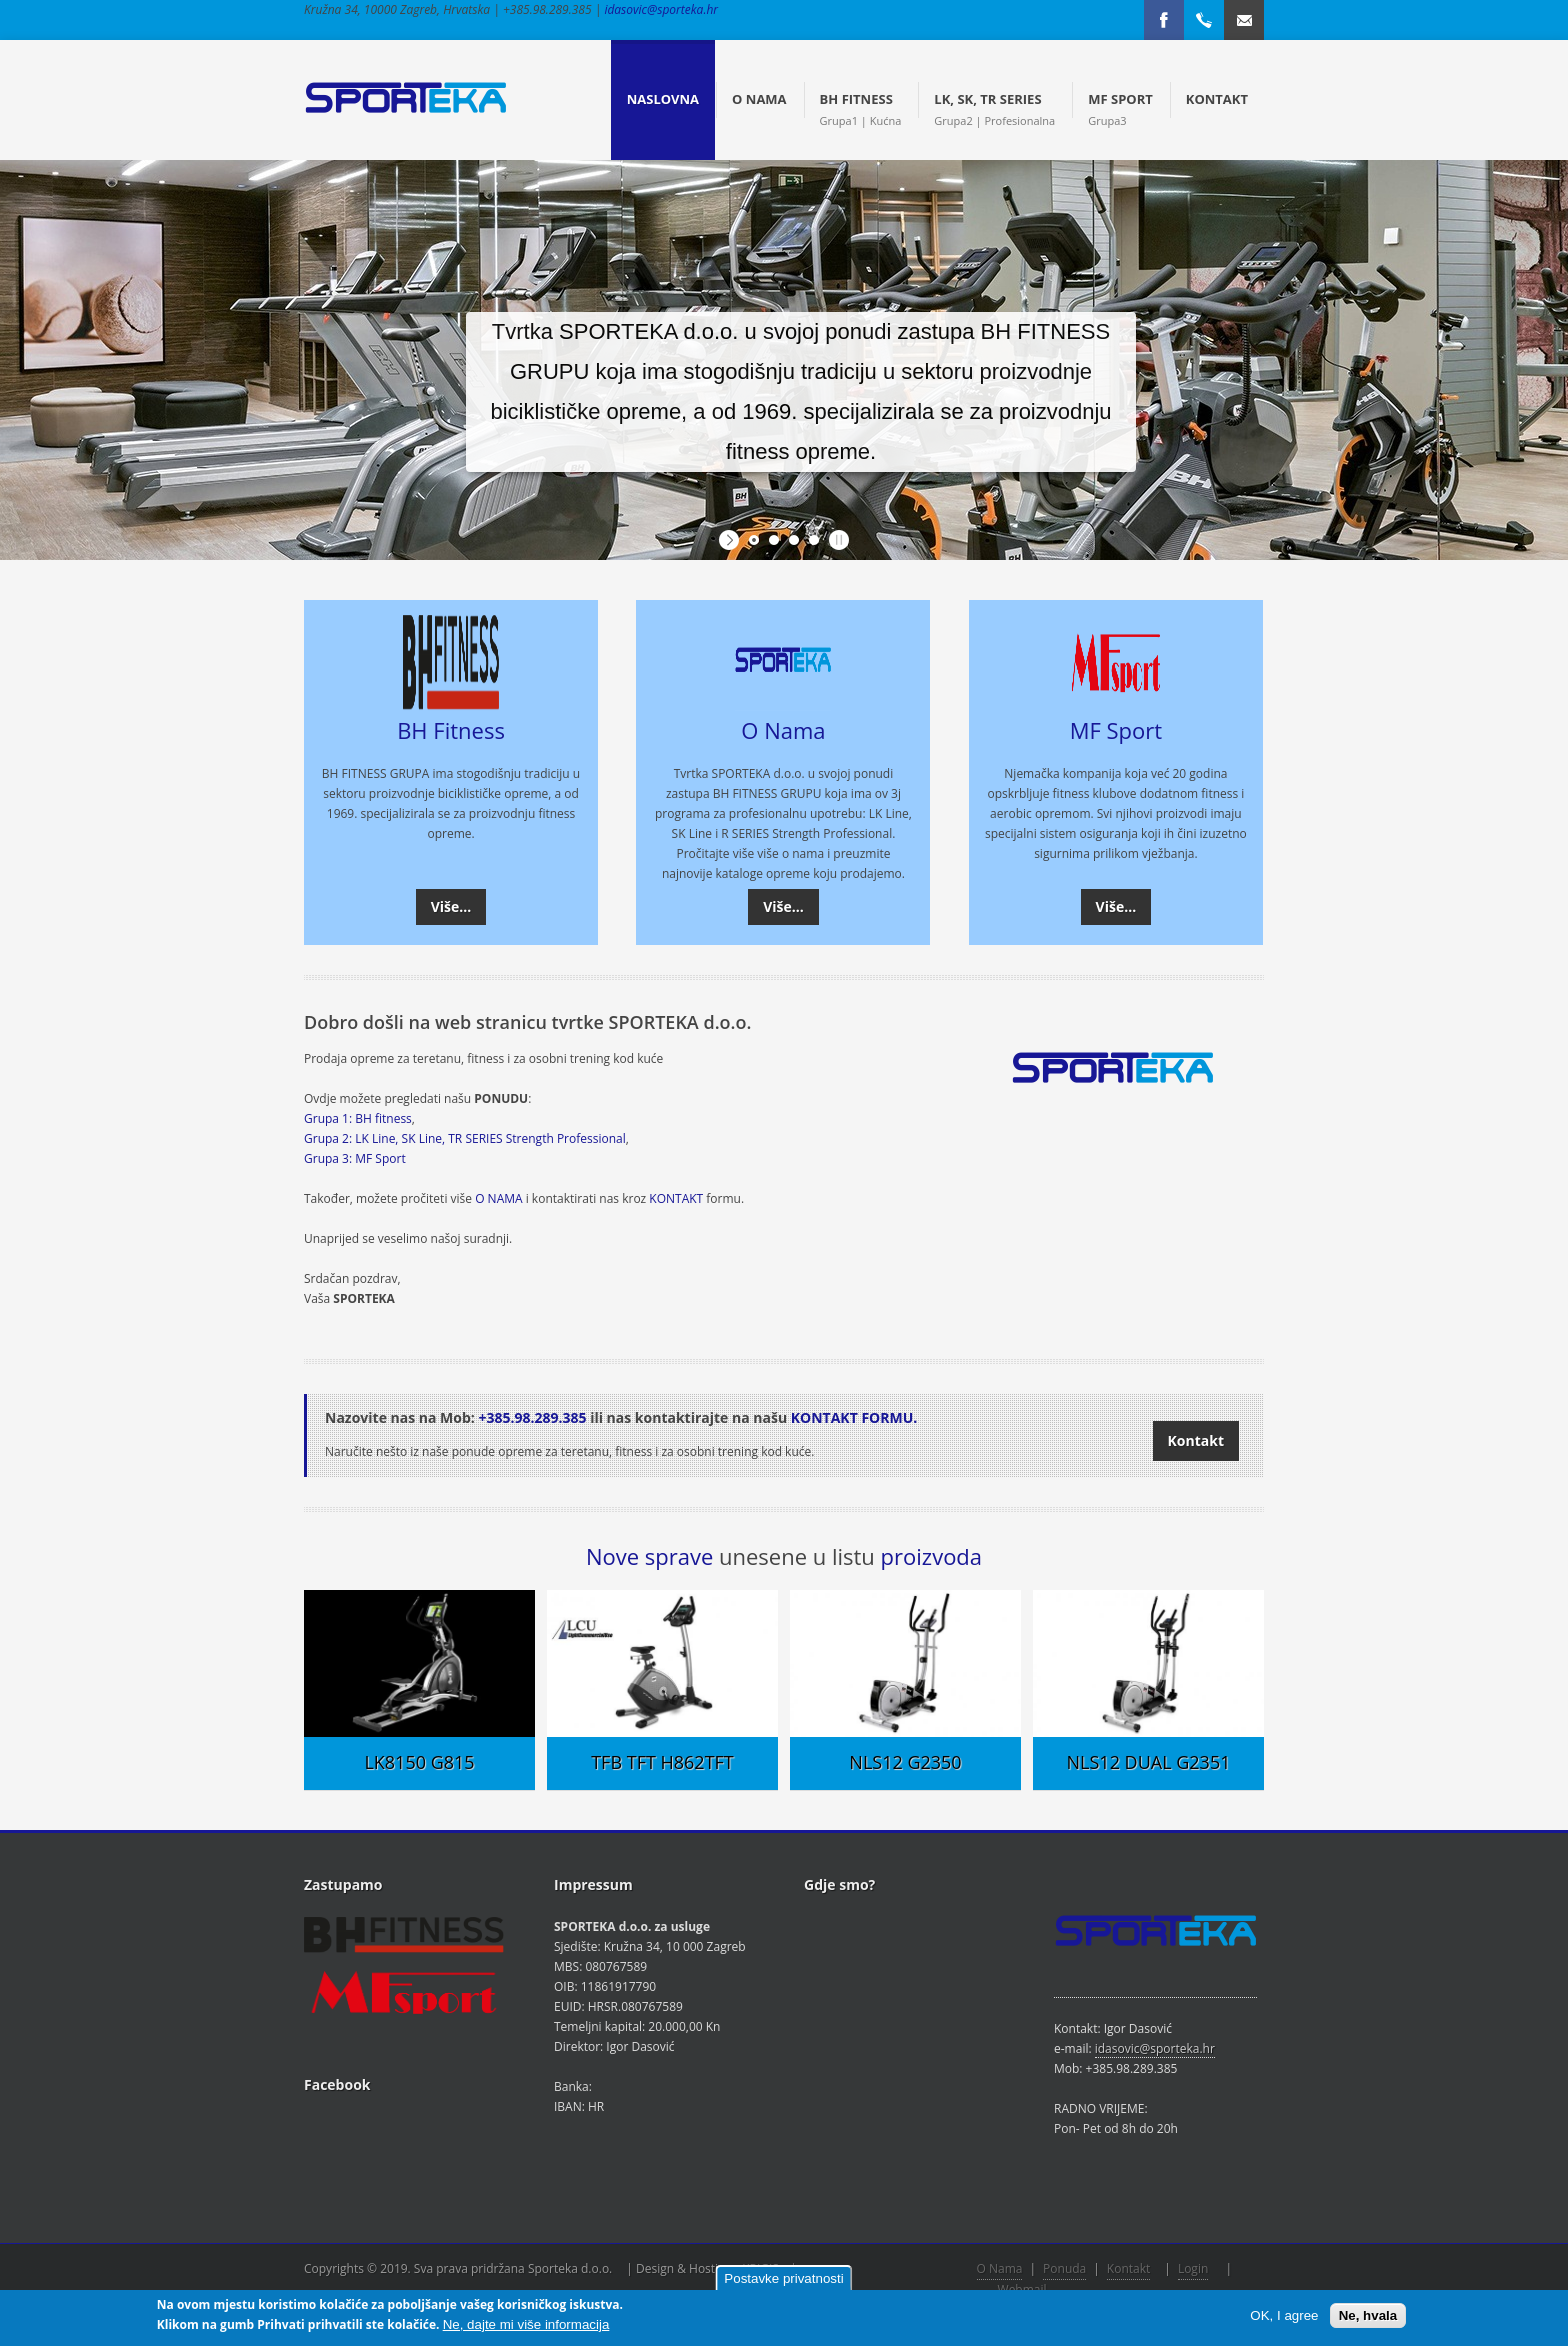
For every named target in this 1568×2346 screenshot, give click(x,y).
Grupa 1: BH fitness (358, 1118)
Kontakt (1196, 1440)
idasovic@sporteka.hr (661, 9)
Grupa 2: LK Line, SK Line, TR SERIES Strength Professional (465, 1138)
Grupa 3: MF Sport (355, 1158)
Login (1193, 2268)
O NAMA (498, 1198)
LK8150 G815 (419, 1762)
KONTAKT (676, 1198)
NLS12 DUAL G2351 (1149, 1762)
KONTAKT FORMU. (854, 1417)
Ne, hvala (1368, 2315)
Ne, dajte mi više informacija (526, 2324)
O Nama (783, 730)
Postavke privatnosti (783, 2278)
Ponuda (1064, 2268)
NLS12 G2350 (905, 1762)
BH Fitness (451, 730)
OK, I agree (1284, 2315)
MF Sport (1116, 730)
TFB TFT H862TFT (662, 1762)
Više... (451, 906)
